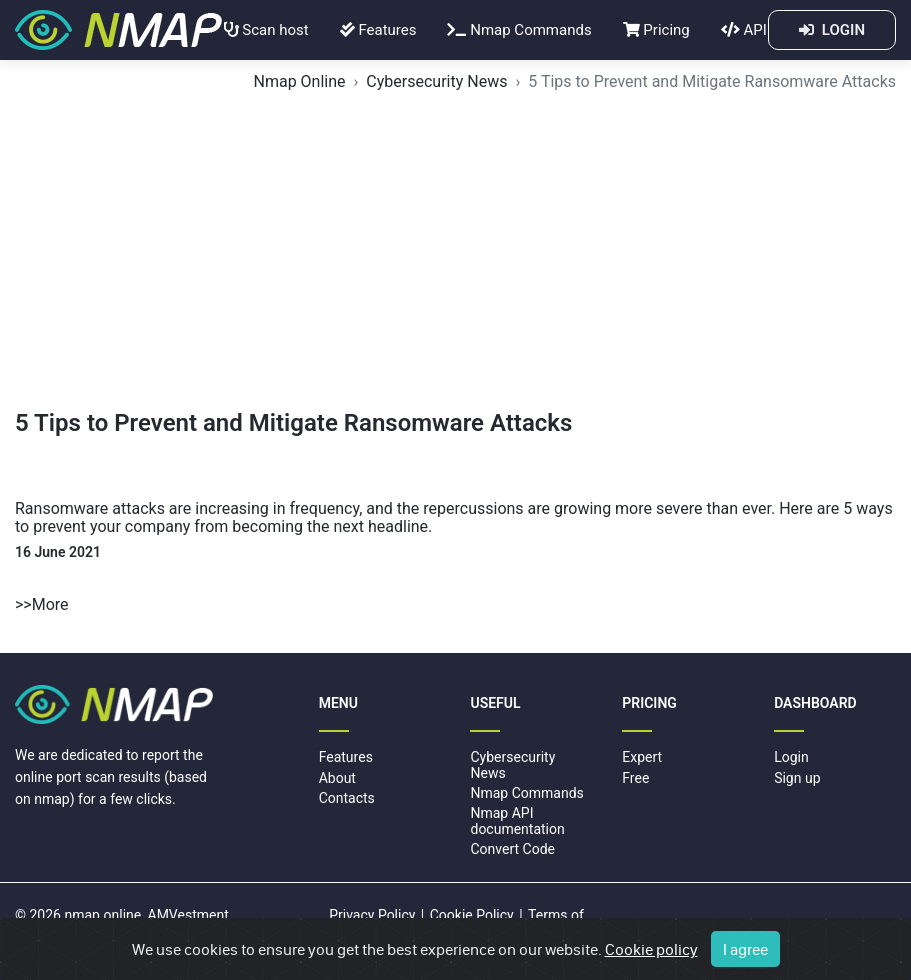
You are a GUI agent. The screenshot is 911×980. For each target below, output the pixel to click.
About (337, 778)
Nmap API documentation (517, 820)
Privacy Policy (372, 915)
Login (791, 757)
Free (635, 778)
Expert (642, 757)
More (50, 604)
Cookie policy (651, 949)
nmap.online (102, 915)
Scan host (266, 30)
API (744, 30)
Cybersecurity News (436, 81)
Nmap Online (299, 81)
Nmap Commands (519, 30)
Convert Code (512, 849)
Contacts (347, 798)
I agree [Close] (745, 949)
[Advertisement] (455, 259)
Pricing (656, 30)
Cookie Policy (472, 915)
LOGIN (832, 30)
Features (378, 30)
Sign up (797, 778)
